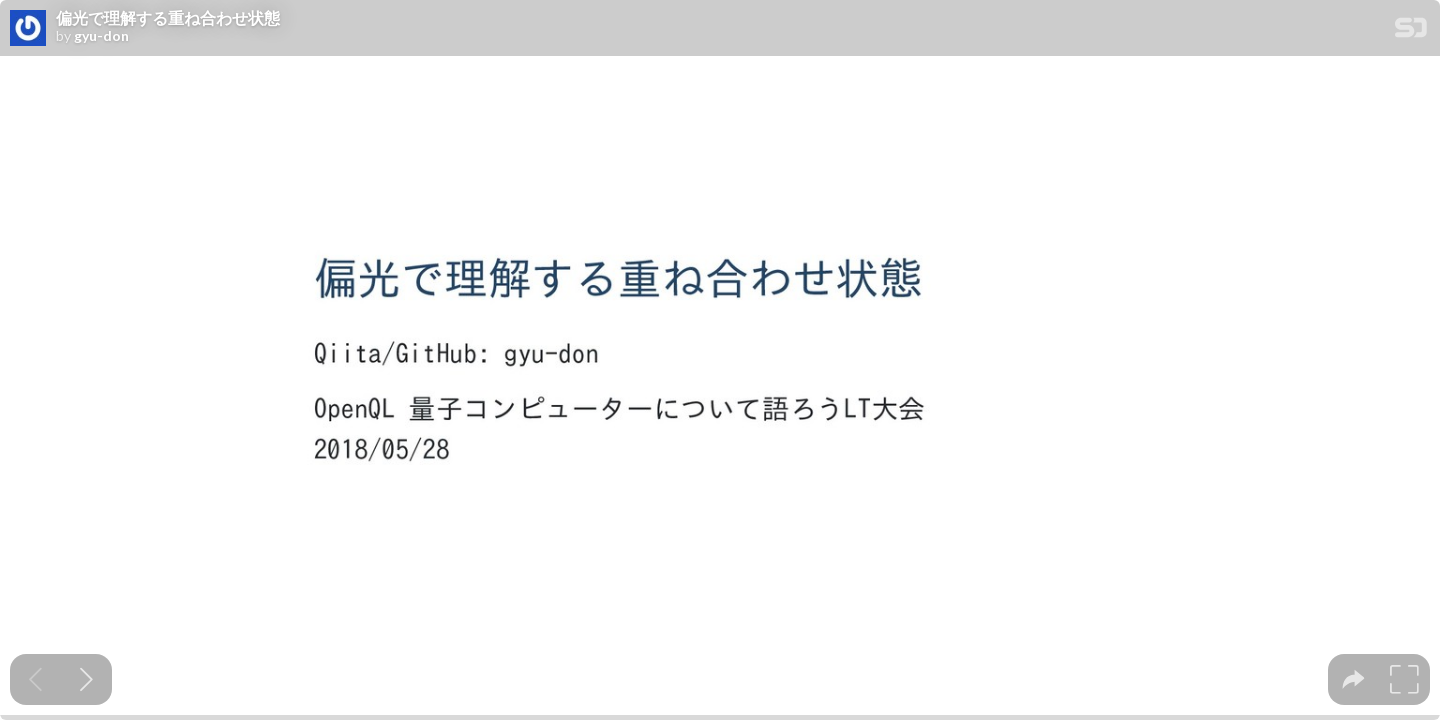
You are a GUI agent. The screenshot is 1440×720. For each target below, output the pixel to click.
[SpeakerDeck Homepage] (1411, 31)
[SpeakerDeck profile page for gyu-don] (28, 29)
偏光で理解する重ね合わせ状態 (168, 18)
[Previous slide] (35, 679)
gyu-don (101, 36)
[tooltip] (1353, 679)
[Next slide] (86, 679)
